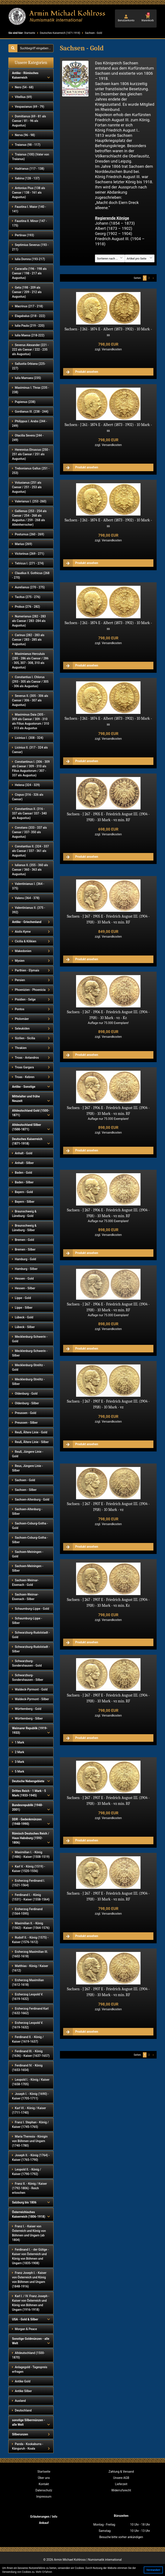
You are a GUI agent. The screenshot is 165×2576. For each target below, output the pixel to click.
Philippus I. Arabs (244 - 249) (29, 423)
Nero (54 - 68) (24, 87)
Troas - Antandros (27, 1057)
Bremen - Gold (24, 1239)
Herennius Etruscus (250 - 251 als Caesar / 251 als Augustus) (31, 454)
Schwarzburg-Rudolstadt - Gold (31, 1635)
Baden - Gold (23, 1172)
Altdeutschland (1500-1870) (28, 2355)
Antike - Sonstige (23, 1086)
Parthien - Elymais (27, 970)
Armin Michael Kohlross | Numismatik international (88, 2559)
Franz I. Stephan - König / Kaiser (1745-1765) (30, 2125)
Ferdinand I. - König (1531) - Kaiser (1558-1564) (31, 1897)
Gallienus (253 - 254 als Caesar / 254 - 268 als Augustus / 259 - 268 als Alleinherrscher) (29, 517)
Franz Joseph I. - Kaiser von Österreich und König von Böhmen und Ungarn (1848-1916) (29, 2279)
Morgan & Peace (26, 2329)
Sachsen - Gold (25, 1480)
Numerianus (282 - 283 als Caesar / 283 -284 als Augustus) (29, 621)
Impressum (43, 2496)
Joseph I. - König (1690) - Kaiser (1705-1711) (30, 2096)
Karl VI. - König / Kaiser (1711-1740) (29, 2110)
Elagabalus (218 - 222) (30, 316)
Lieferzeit (121, 2484)
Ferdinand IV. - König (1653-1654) (27, 2068)
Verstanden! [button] (153, 2569)
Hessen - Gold (24, 1278)
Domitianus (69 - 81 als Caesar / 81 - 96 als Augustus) (29, 121)
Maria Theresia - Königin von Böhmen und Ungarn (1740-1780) (29, 2141)
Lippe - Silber (23, 1307)
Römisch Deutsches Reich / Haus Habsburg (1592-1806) (30, 1838)
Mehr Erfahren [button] (44, 2571)
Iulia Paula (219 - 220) (29, 325)
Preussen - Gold (25, 1413)
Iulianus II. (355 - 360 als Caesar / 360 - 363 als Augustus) (30, 869)
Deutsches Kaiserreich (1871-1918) (27, 1141)
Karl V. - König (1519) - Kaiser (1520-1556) (28, 1869)
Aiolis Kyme (23, 931)
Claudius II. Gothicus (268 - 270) (30, 575)
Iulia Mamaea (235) (28, 378)
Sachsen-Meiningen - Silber (27, 1568)
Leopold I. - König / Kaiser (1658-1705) (30, 2082)
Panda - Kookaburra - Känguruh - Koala (27, 2446)
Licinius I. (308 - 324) (29, 738)
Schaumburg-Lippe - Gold (32, 1608)
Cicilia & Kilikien (25, 941)
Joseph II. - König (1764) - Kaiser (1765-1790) (31, 2157)
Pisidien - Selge (25, 999)
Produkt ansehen (86, 371)
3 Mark (19, 1761)
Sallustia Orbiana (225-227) (29, 366)
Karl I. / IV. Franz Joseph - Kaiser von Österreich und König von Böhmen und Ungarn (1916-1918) (30, 2302)
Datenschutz (43, 2490)
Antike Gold (22, 2381)
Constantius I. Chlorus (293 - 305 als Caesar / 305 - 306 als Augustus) (30, 681)
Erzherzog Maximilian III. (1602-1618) (30, 1954)
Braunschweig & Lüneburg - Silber (24, 1228)
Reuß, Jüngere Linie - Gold (27, 1454)
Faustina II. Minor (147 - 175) (29, 223)
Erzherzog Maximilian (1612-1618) (28, 1982)
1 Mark (19, 1742)
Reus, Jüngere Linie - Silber (27, 1468)
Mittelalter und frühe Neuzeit (26, 1099)
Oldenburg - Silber (27, 1403)
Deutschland (23, 2410)
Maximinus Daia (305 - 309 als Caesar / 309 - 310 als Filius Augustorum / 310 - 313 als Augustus (30, 721)
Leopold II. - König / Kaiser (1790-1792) (26, 2172)
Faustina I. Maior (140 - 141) (29, 209)
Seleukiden (22, 1028)
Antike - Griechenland (26, 922)
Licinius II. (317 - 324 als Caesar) (30, 750)
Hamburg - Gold (25, 1259)
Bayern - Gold (24, 1192)
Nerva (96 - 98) (25, 135)
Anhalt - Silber (24, 1163)
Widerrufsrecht (121, 2490)
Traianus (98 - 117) (27, 144)
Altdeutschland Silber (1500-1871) (26, 1127)
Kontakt (44, 2484)
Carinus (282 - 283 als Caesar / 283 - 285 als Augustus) (28, 639)
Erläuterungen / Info (43, 2516)
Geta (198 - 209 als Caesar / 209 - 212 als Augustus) (27, 292)
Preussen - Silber (26, 1422)
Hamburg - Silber (26, 1269)
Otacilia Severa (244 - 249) (28, 438)
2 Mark (19, 1752)
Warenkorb (147, 18)
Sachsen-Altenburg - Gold (32, 1499)
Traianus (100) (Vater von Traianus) (30, 157)
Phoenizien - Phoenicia (30, 989)
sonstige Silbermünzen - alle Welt (28, 2422)
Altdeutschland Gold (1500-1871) (30, 1113)
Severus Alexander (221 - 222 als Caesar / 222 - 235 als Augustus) (30, 349)
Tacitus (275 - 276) (27, 597)
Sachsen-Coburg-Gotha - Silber (30, 1540)
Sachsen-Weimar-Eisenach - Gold (25, 1582)
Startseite (43, 2471)
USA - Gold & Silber (25, 2319)
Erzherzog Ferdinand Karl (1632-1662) (30, 2011)
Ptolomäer (22, 1019)
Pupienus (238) (25, 402)
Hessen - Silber (25, 1288)
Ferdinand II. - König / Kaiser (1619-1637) (28, 2039)
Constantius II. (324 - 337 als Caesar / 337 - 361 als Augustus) (30, 851)
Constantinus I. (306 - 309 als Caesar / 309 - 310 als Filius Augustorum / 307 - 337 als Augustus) (31, 768)
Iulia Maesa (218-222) (29, 335)
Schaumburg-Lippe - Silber (27, 1621)
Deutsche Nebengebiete (28, 1781)
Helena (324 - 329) (27, 785)
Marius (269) (23, 544)
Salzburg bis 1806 (24, 2202)
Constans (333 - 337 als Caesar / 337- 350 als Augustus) (29, 832)
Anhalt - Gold (23, 1153)
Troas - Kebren (24, 1077)
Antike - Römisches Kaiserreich (25, 75)
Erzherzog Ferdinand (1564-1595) (27, 1911)
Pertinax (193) (24, 235)
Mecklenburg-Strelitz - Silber (28, 1382)
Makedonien (23, 951)
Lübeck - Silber (25, 1327)
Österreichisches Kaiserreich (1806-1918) (28, 2214)
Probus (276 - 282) (27, 606)
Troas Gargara (24, 1067)
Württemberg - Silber (29, 1718)
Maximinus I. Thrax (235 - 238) (30, 390)
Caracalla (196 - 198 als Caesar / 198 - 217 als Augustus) (29, 273)
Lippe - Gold (23, 1298)
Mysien (19, 960)
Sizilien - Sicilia (25, 1038)
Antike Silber (23, 2391)
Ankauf (44, 2523)
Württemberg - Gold (28, 1709)
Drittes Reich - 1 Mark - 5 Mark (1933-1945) (29, 1793)
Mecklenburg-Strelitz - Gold (28, 1367)
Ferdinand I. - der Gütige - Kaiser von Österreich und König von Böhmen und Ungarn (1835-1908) (30, 2256)
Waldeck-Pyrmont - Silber (32, 1699)
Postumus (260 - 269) (29, 534)
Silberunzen (20, 2434)
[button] (110, 258)
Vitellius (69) (23, 97)
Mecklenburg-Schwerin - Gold (29, 1339)
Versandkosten (112, 349)
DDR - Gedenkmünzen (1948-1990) (27, 1822)
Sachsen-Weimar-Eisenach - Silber (25, 1597)
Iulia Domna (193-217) (30, 259)
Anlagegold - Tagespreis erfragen (29, 2369)
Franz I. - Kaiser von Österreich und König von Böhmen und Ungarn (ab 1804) (29, 2233)
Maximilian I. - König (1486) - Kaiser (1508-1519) (31, 1854)
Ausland (20, 2400)
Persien (20, 980)
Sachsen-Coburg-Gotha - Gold (30, 1526)
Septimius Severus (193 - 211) (30, 247)
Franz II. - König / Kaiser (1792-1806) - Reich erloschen (29, 2188)
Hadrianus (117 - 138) (29, 168)
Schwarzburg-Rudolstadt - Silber (31, 1649)
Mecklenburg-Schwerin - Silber (29, 1353)
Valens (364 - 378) (27, 898)
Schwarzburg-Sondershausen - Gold (27, 1663)
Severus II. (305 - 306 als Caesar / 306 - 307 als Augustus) (30, 700)
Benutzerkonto (126, 18)
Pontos (19, 1009)
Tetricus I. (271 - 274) (29, 563)
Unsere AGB (121, 2478)
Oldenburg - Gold (26, 1393)
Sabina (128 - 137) (27, 178)
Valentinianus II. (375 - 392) (28, 910)
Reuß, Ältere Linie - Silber (32, 1442)
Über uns (44, 2478)
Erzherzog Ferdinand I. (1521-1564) (28, 1883)
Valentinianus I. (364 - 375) (28, 886)
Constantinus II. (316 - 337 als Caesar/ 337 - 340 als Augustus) (29, 813)
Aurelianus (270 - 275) (30, 587)
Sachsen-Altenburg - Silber (27, 1511)
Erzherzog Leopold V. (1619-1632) (27, 1997)
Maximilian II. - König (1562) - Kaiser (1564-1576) (31, 1926)
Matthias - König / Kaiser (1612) (30, 1968)
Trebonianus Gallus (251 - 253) (30, 471)
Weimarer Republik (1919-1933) (29, 1730)
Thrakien (21, 1048)
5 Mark (19, 1771)
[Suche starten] (12, 48)
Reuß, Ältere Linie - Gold (31, 1432)
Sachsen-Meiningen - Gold (27, 1554)
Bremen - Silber (25, 1249)
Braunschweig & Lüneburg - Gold (24, 1214)
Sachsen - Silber (26, 1490)
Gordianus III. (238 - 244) (31, 411)
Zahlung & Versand (121, 2471)
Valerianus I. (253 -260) (30, 501)
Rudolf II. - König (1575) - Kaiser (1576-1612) (30, 1940)
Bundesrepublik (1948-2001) (27, 1807)
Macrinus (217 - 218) (29, 306)
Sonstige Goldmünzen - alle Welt (30, 2341)
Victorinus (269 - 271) (29, 553)
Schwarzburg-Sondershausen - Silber (27, 1677)
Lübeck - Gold (24, 1317)
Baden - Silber (24, 1182)
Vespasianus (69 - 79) (29, 106)
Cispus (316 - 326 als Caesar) (27, 797)
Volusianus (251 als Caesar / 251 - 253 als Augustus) (27, 487)
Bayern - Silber (24, 1201)
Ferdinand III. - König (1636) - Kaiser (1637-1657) (31, 2053)
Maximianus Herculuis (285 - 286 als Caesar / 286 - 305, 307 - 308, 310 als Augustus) (30, 660)
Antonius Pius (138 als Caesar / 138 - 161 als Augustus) (28, 192)
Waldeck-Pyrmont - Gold (31, 1689)
